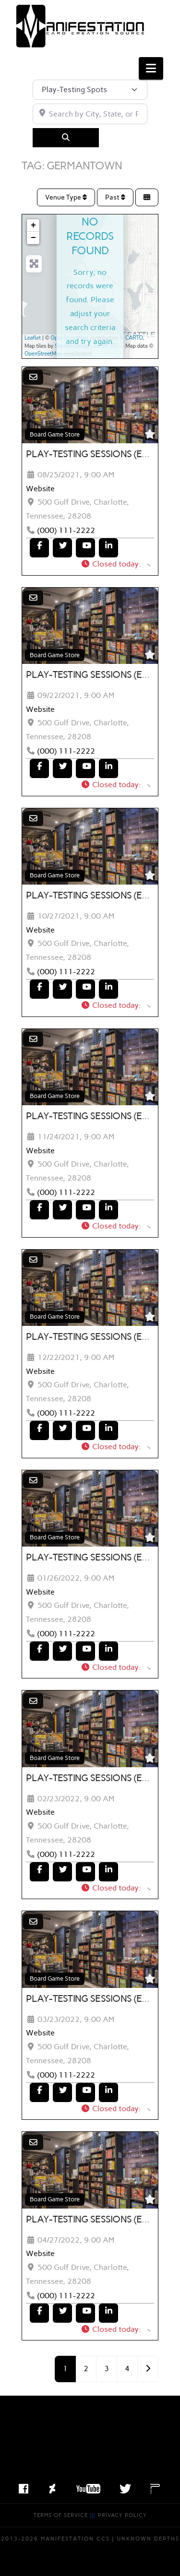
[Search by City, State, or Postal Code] (90, 114)
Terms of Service (61, 2515)
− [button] (33, 238)
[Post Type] (90, 90)
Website (40, 488)
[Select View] (146, 197)
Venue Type (66, 197)
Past (115, 197)
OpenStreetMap (70, 338)
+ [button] (33, 225)
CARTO (134, 338)
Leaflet (32, 338)
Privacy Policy (122, 2515)
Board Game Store (55, 434)
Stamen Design (73, 346)
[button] (151, 68)
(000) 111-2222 (66, 530)
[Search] (66, 137)
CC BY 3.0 (106, 346)
